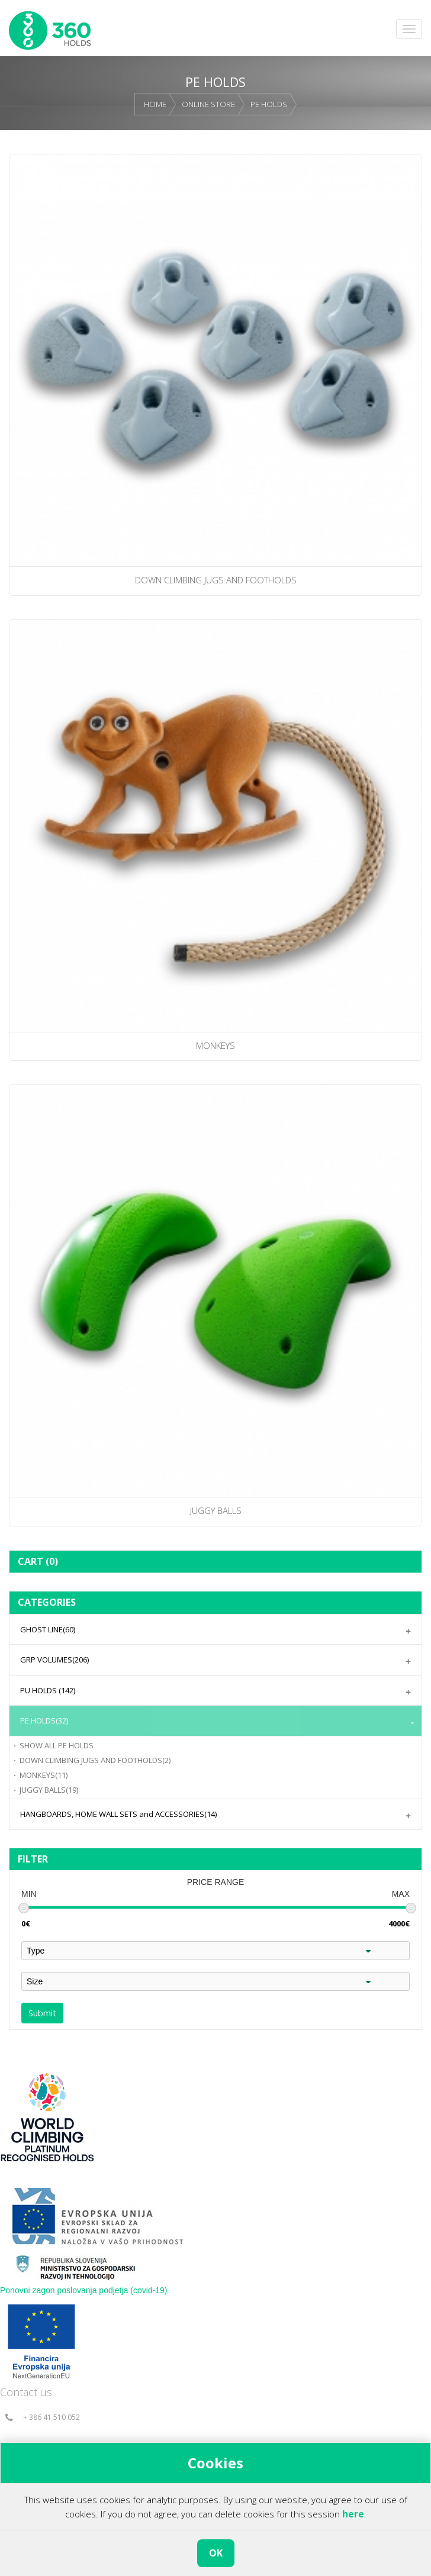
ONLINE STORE (208, 104)
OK (216, 2552)
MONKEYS (43, 1775)
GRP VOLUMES (54, 1659)
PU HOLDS (47, 1690)
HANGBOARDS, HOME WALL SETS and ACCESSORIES (118, 1814)
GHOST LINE (47, 1629)
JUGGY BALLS (49, 1789)
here (353, 2513)
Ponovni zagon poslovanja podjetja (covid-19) (84, 2290)
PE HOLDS (268, 104)
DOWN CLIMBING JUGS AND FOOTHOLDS (95, 1760)
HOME (155, 104)
